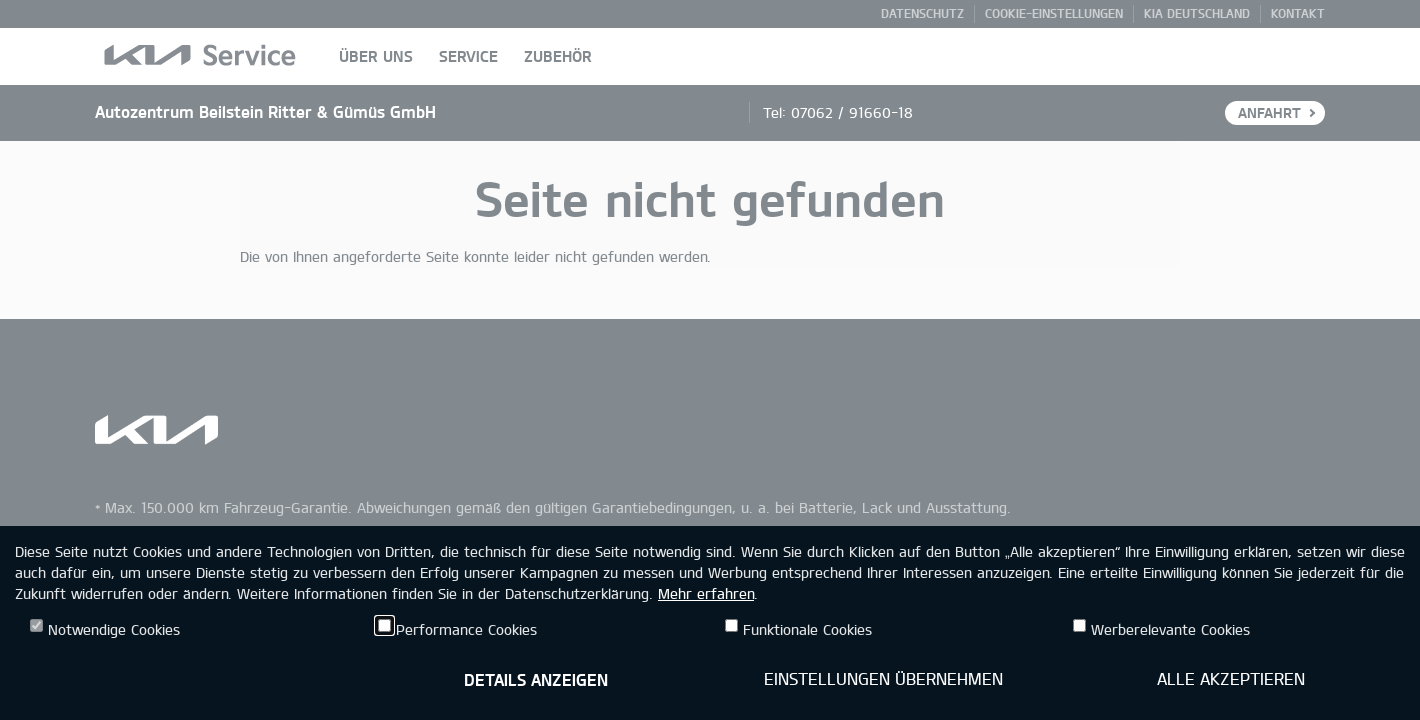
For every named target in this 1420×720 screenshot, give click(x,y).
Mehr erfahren (706, 593)
